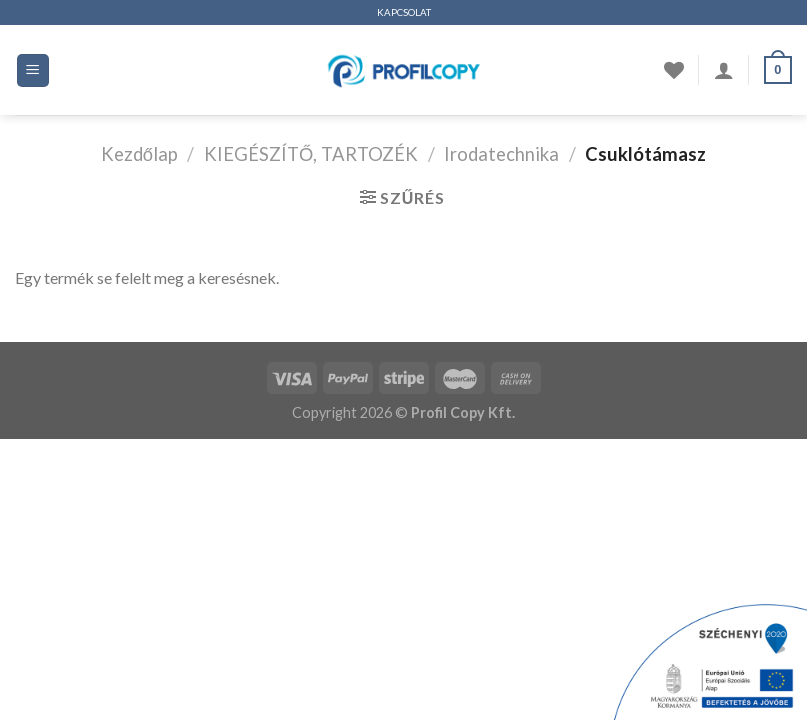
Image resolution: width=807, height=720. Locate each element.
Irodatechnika (501, 154)
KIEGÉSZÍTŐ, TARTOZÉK (311, 154)
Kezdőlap (139, 154)
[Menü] (33, 70)
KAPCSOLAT (404, 12)
